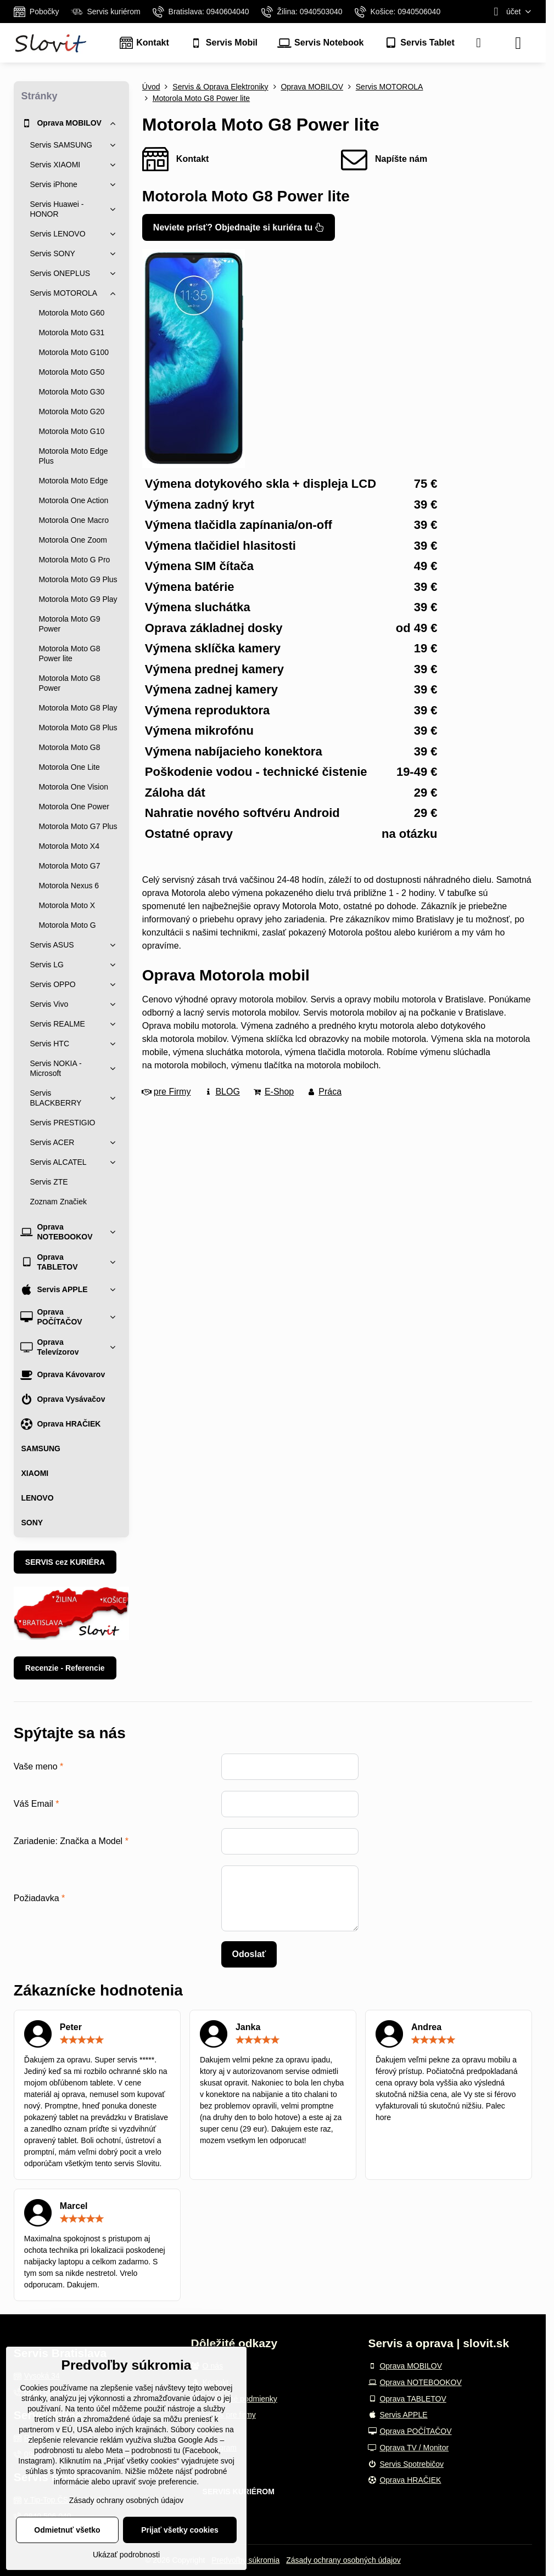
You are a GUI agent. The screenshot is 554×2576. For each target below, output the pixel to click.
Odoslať (249, 1954)
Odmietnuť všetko (67, 2530)
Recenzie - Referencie (65, 1668)
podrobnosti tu (58, 2450)
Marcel (74, 2206)
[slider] (82, 2040)
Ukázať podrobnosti (126, 2554)
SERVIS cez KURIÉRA (65, 1562)
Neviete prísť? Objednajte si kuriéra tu (238, 227)
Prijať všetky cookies (180, 2530)
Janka (248, 2027)
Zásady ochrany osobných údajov (343, 2560)
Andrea (426, 2027)
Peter (71, 2027)
